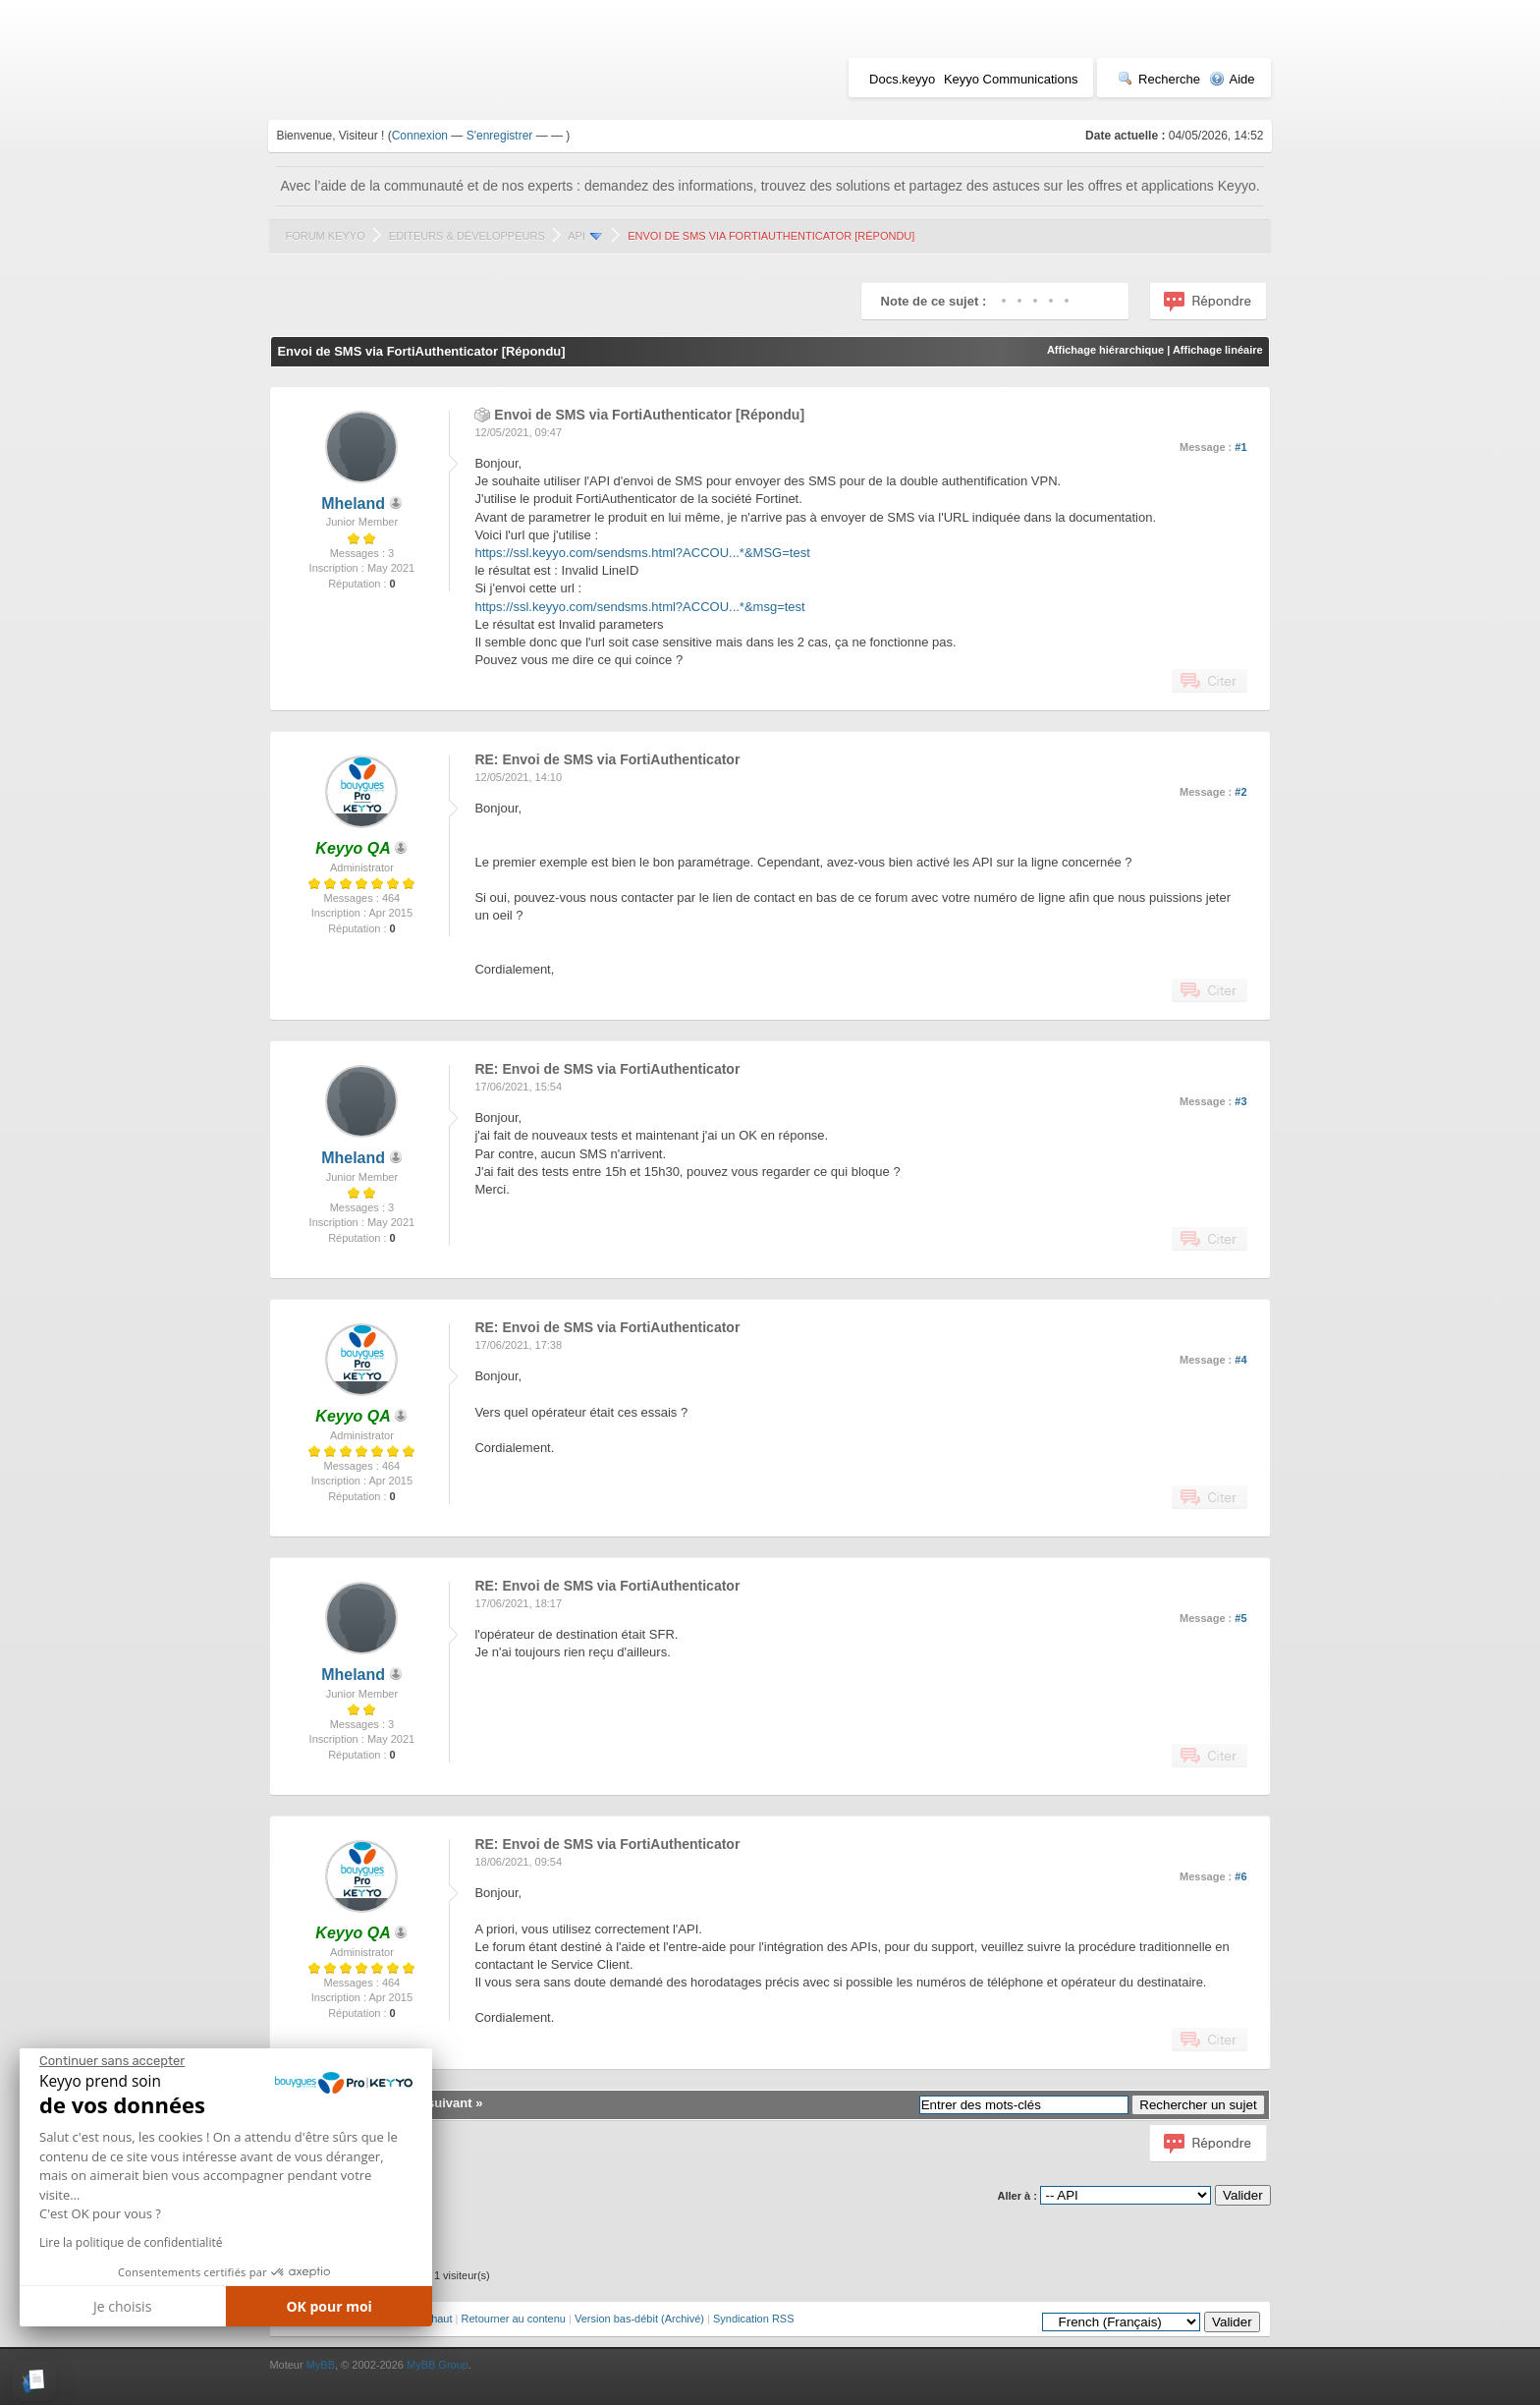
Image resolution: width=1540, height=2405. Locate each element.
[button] (34, 2381)
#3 (1240, 1101)
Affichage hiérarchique (1105, 350)
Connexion (420, 135)
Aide (1232, 79)
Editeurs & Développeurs (467, 236)
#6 (1240, 1876)
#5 (1240, 1618)
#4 (1240, 1360)
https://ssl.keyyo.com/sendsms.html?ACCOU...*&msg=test (639, 606)
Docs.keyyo (902, 79)
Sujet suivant (432, 2103)
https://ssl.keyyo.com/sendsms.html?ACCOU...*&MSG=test (641, 552)
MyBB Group (437, 2365)
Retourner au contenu (514, 2318)
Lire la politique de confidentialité (130, 2242)
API (576, 236)
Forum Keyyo (324, 236)
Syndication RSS (754, 2318)
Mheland (353, 503)
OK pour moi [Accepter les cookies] (329, 2306)
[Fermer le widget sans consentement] (111, 2061)
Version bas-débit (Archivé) (639, 2318)
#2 (1240, 792)
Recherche (1159, 79)
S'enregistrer (500, 135)
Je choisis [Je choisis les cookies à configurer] (122, 2306)
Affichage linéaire (1218, 350)
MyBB (320, 2365)
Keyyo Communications (1011, 79)
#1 (1240, 447)
